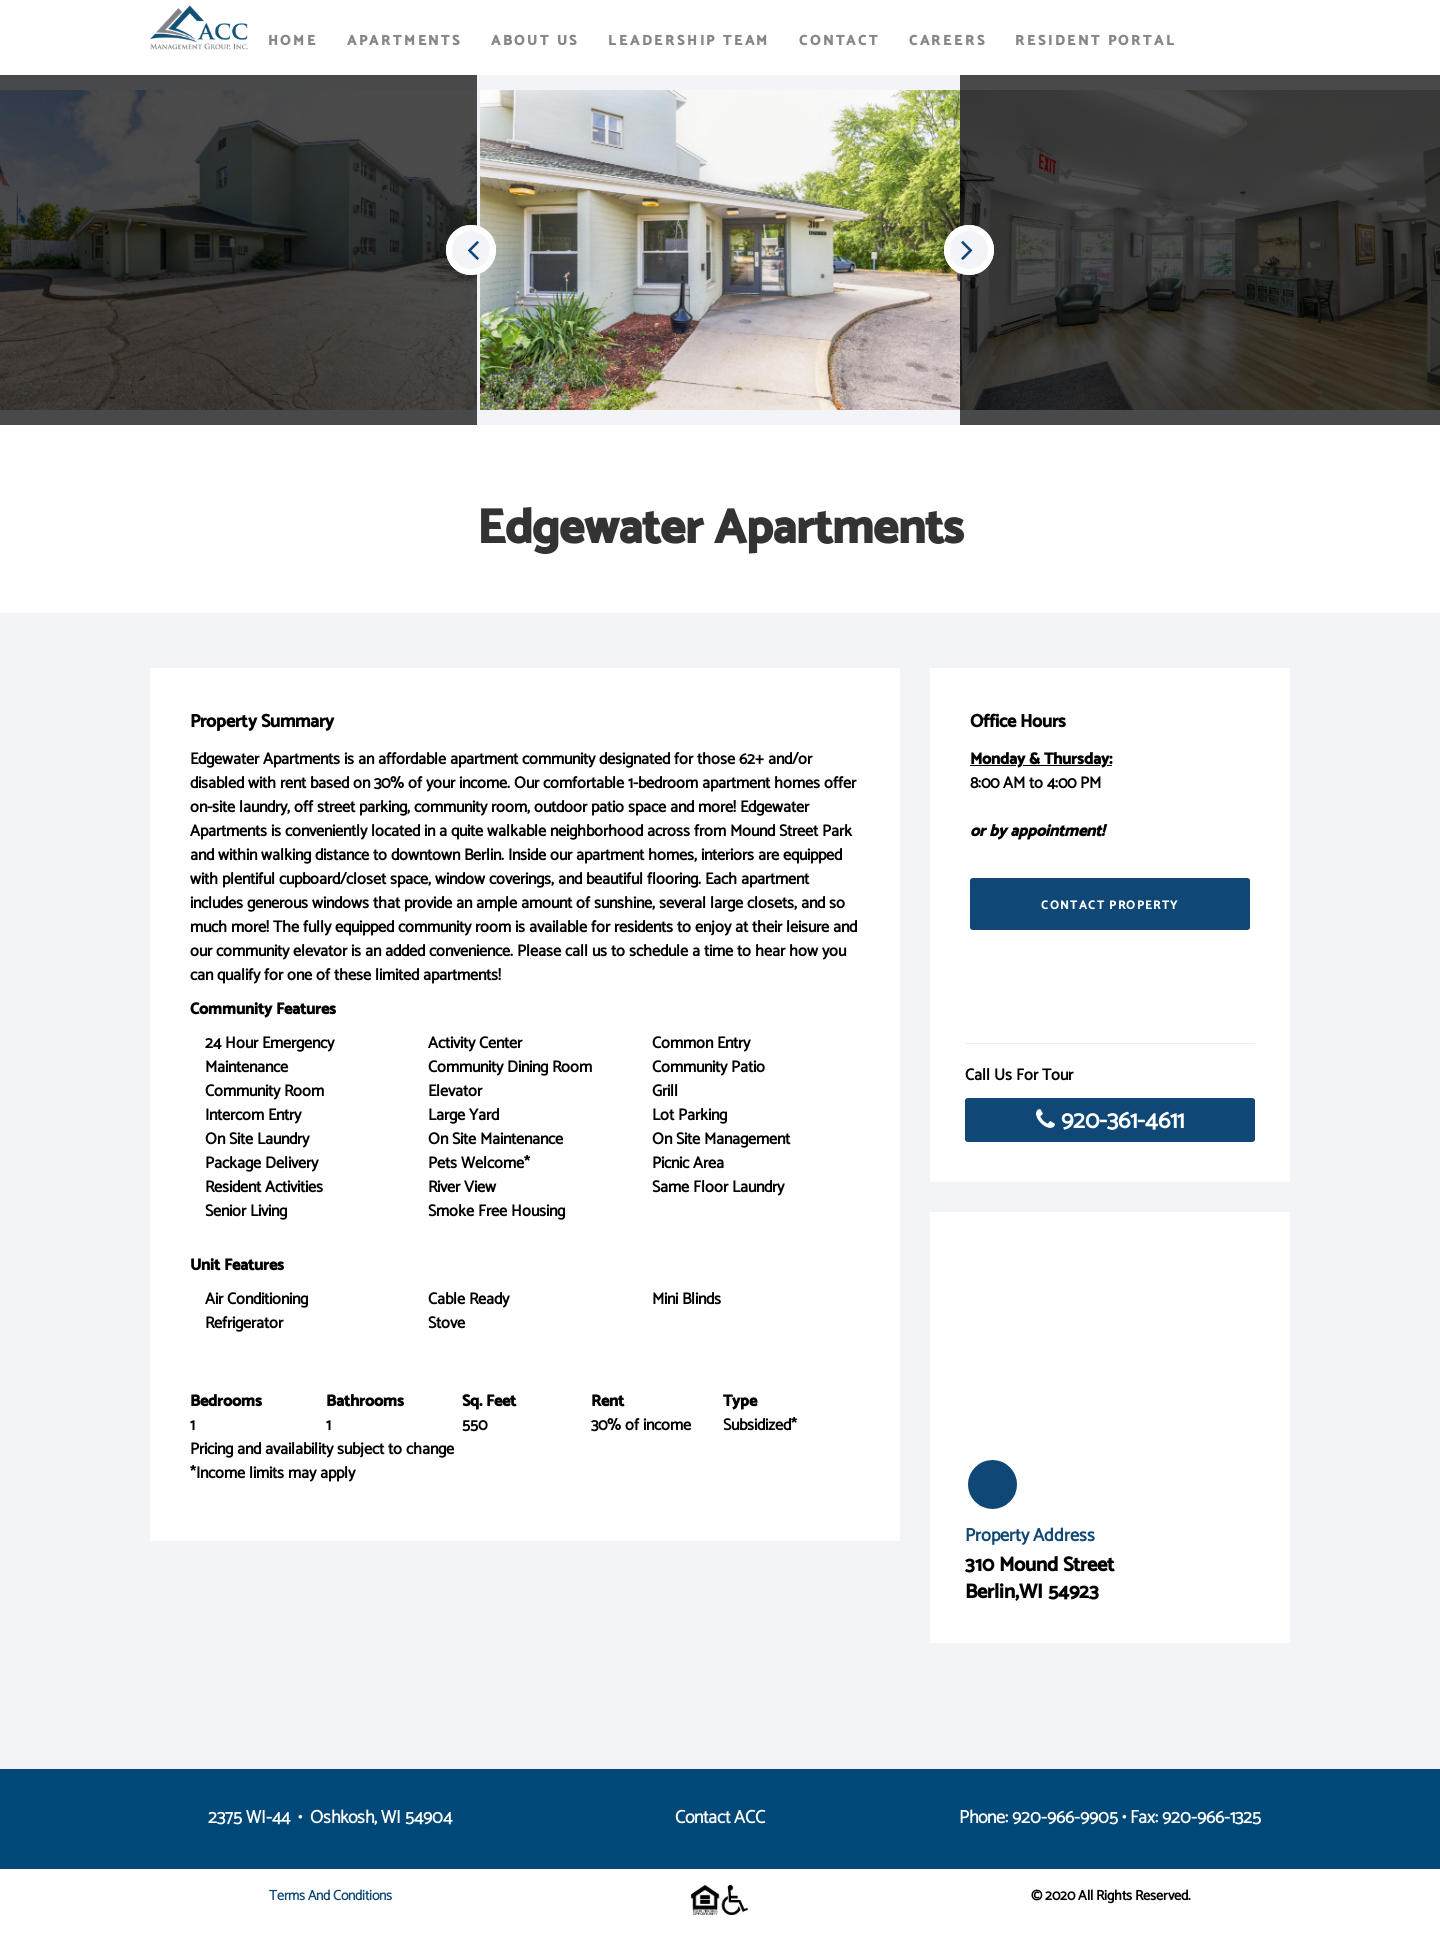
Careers (948, 41)
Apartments (404, 41)
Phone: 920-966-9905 (1038, 1818)
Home (293, 41)
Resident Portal (1095, 41)
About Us (535, 41)
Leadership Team (689, 41)
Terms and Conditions (330, 1896)
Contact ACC (720, 1818)
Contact (839, 41)
